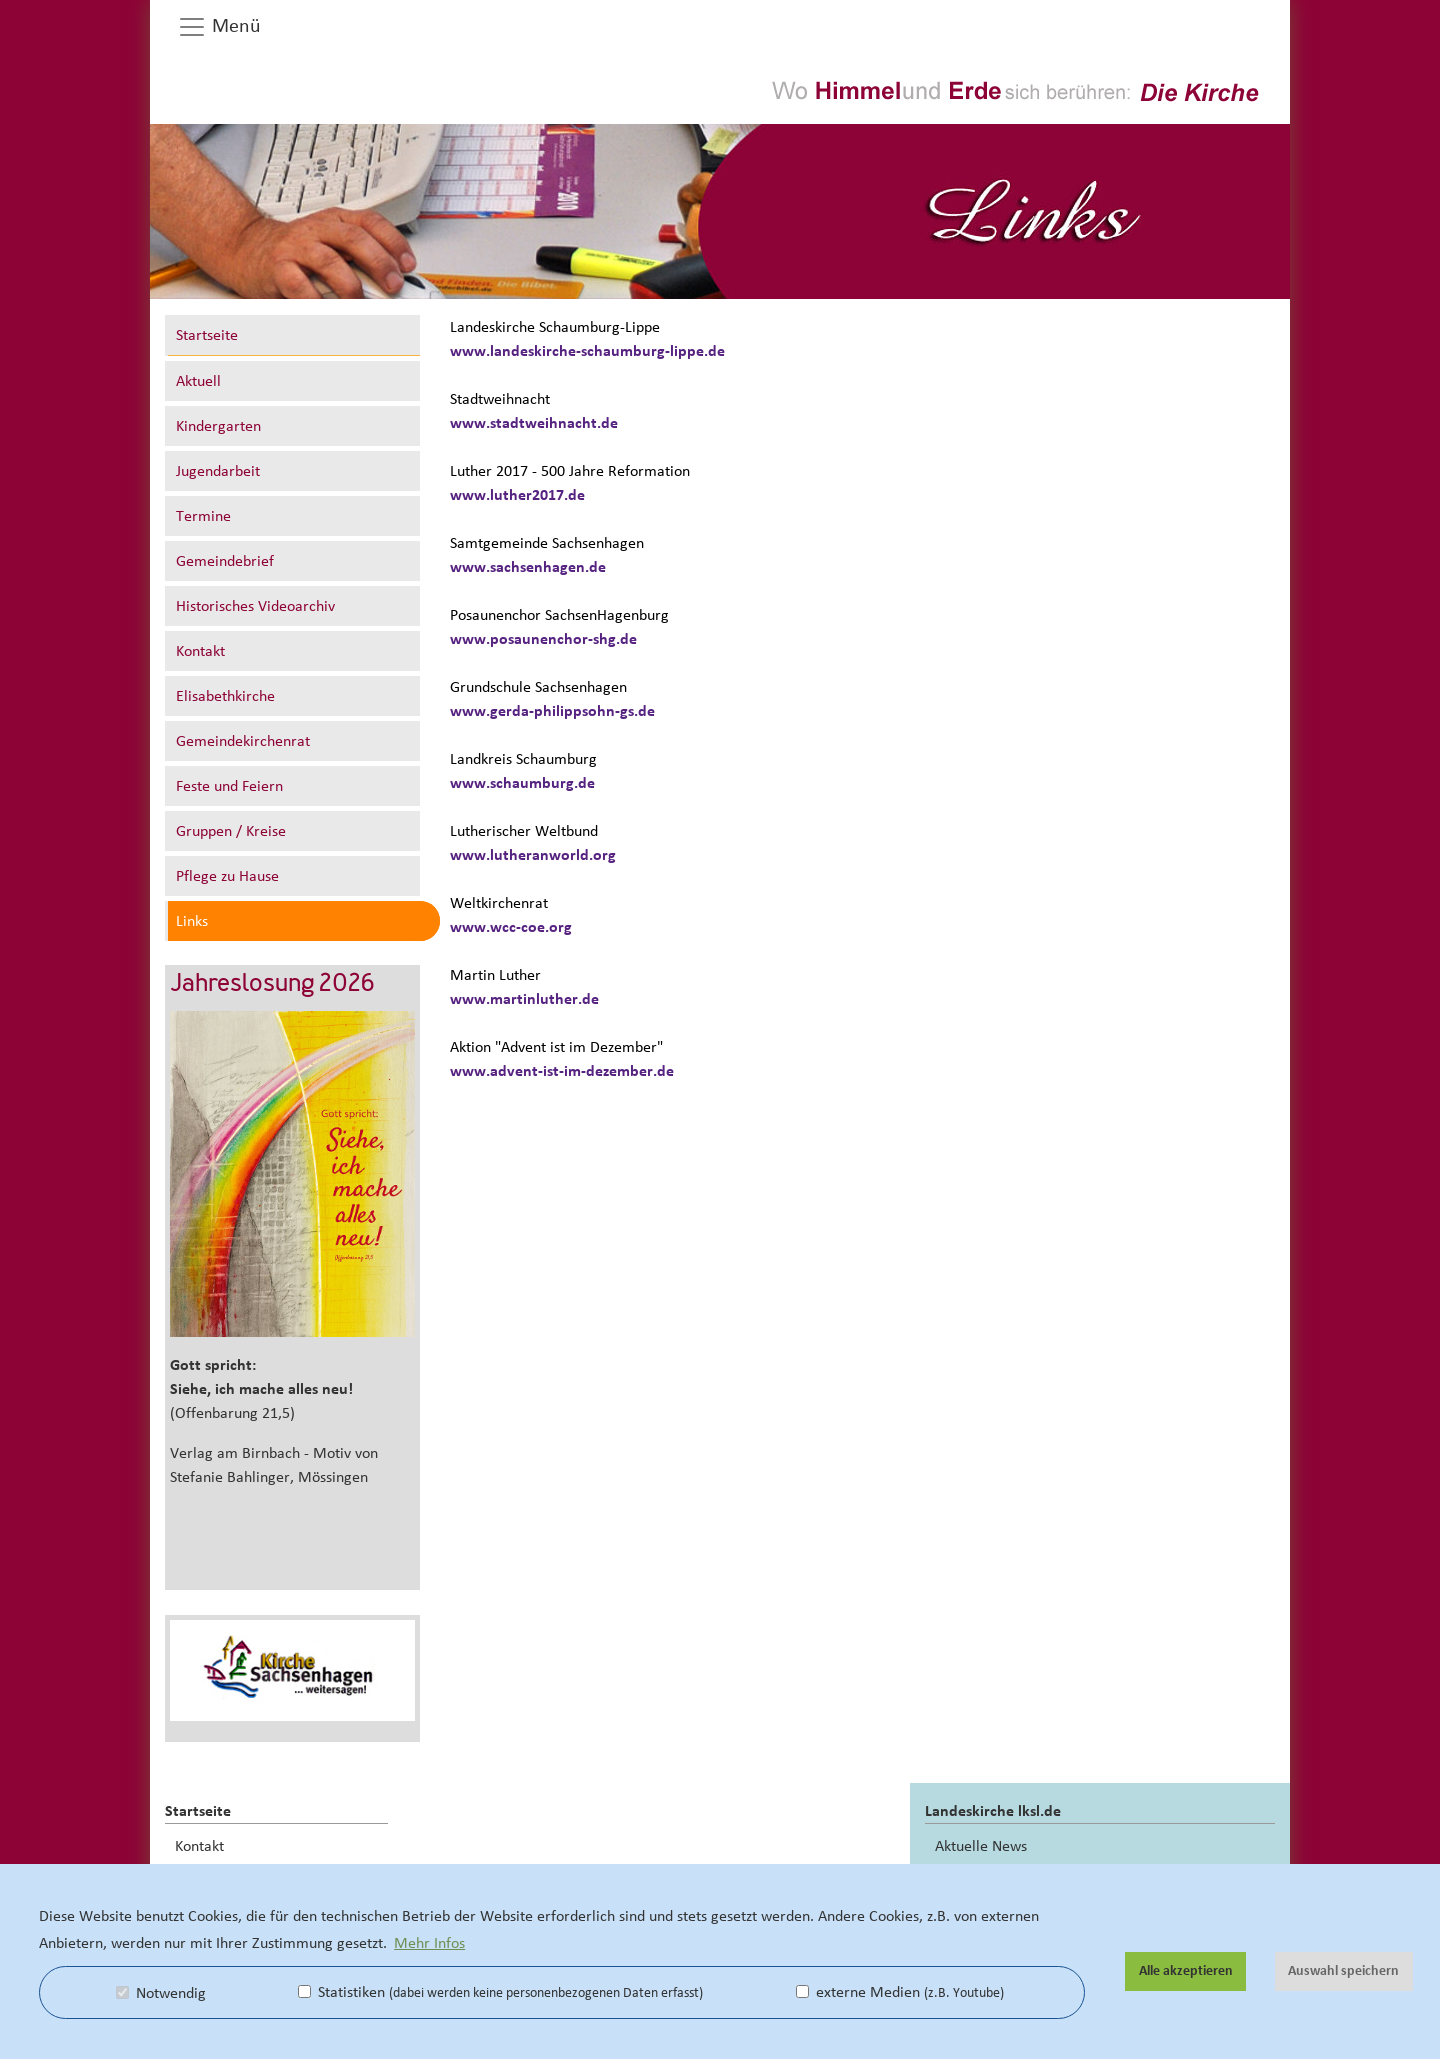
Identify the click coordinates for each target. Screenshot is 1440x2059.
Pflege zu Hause (227, 876)
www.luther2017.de (517, 495)
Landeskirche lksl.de (993, 1811)
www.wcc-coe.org (511, 927)
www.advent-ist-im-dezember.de (562, 1071)
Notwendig (161, 1993)
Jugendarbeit (218, 471)
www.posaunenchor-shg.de (543, 639)
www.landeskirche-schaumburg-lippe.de (587, 351)
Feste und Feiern (229, 786)
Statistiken (500, 1992)
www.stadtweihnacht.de (534, 423)
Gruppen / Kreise (231, 831)
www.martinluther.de (524, 999)
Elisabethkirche (225, 696)
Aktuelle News (981, 1846)
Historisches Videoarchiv (255, 606)
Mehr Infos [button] (429, 1943)
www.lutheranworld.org (533, 855)
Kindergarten (218, 426)
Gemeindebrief (225, 561)
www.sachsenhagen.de (528, 567)
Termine (203, 516)
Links (192, 921)
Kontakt (200, 651)
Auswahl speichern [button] (1343, 1971)
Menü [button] (219, 27)
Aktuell (198, 381)
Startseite (207, 335)
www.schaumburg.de (522, 783)
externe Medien (900, 1992)
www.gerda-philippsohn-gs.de (552, 711)
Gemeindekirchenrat (243, 741)
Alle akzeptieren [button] (1186, 1971)
